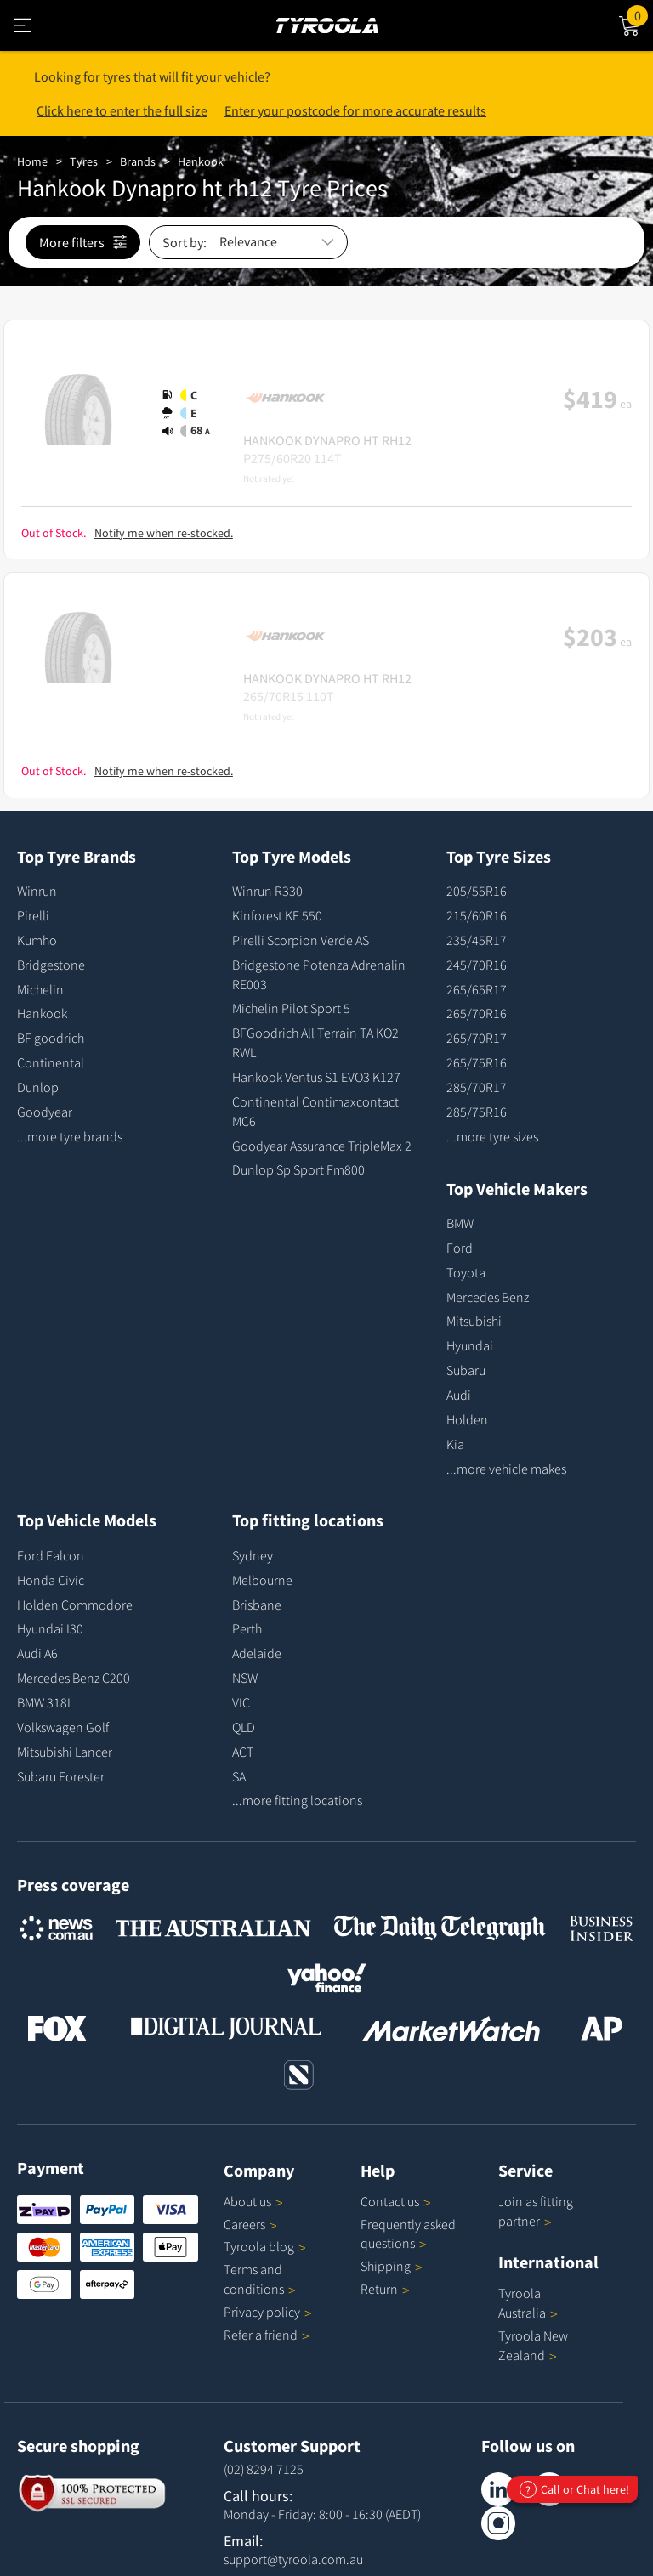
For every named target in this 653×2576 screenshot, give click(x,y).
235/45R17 (476, 939)
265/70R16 (476, 1013)
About (253, 2201)
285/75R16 (476, 1111)
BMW (460, 1222)
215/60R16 (476, 915)
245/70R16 (476, 964)
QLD (243, 1726)
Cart (640, 14)
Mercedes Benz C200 (73, 1677)
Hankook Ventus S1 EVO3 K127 (316, 1076)
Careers (244, 2224)
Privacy (268, 2311)
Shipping (386, 2265)
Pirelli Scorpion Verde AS (300, 939)
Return (379, 2288)
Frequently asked (408, 2234)
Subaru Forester (61, 1776)
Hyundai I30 (50, 1628)
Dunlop (38, 1087)
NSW (245, 1677)
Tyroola (265, 2246)
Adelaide (256, 1653)
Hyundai (469, 1345)
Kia (455, 1443)
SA (239, 1776)
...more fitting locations (297, 1800)
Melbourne (262, 1579)
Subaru (465, 1370)
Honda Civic (50, 1579)
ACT (242, 1751)
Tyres (84, 161)
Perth (247, 1628)
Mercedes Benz (487, 1296)
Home (32, 161)
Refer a (266, 2334)
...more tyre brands (69, 1136)
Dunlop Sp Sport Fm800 (298, 1169)
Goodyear (44, 1111)
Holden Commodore (75, 1604)
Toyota (465, 1272)
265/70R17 (476, 1037)
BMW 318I (44, 1702)
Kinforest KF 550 (277, 915)
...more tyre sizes (492, 1136)
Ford (459, 1247)
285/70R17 (476, 1087)
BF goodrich (50, 1037)
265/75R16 (476, 1062)
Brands (138, 161)
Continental (50, 1062)
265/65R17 (476, 989)
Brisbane (256, 1604)
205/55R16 (476, 890)
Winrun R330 (267, 890)
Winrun (37, 890)
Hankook (201, 161)
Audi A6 (37, 1653)
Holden (467, 1419)
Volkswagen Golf (63, 1726)
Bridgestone (51, 964)
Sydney (252, 1555)
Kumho (37, 939)
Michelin (40, 989)
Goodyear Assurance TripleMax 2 (322, 1145)
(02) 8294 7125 (264, 2468)
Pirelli (33, 915)
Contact (396, 2201)
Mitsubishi (474, 1320)
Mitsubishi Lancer (64, 1751)
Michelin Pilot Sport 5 (291, 1007)
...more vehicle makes (506, 1468)
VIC (241, 1702)
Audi (458, 1394)
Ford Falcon (50, 1555)
